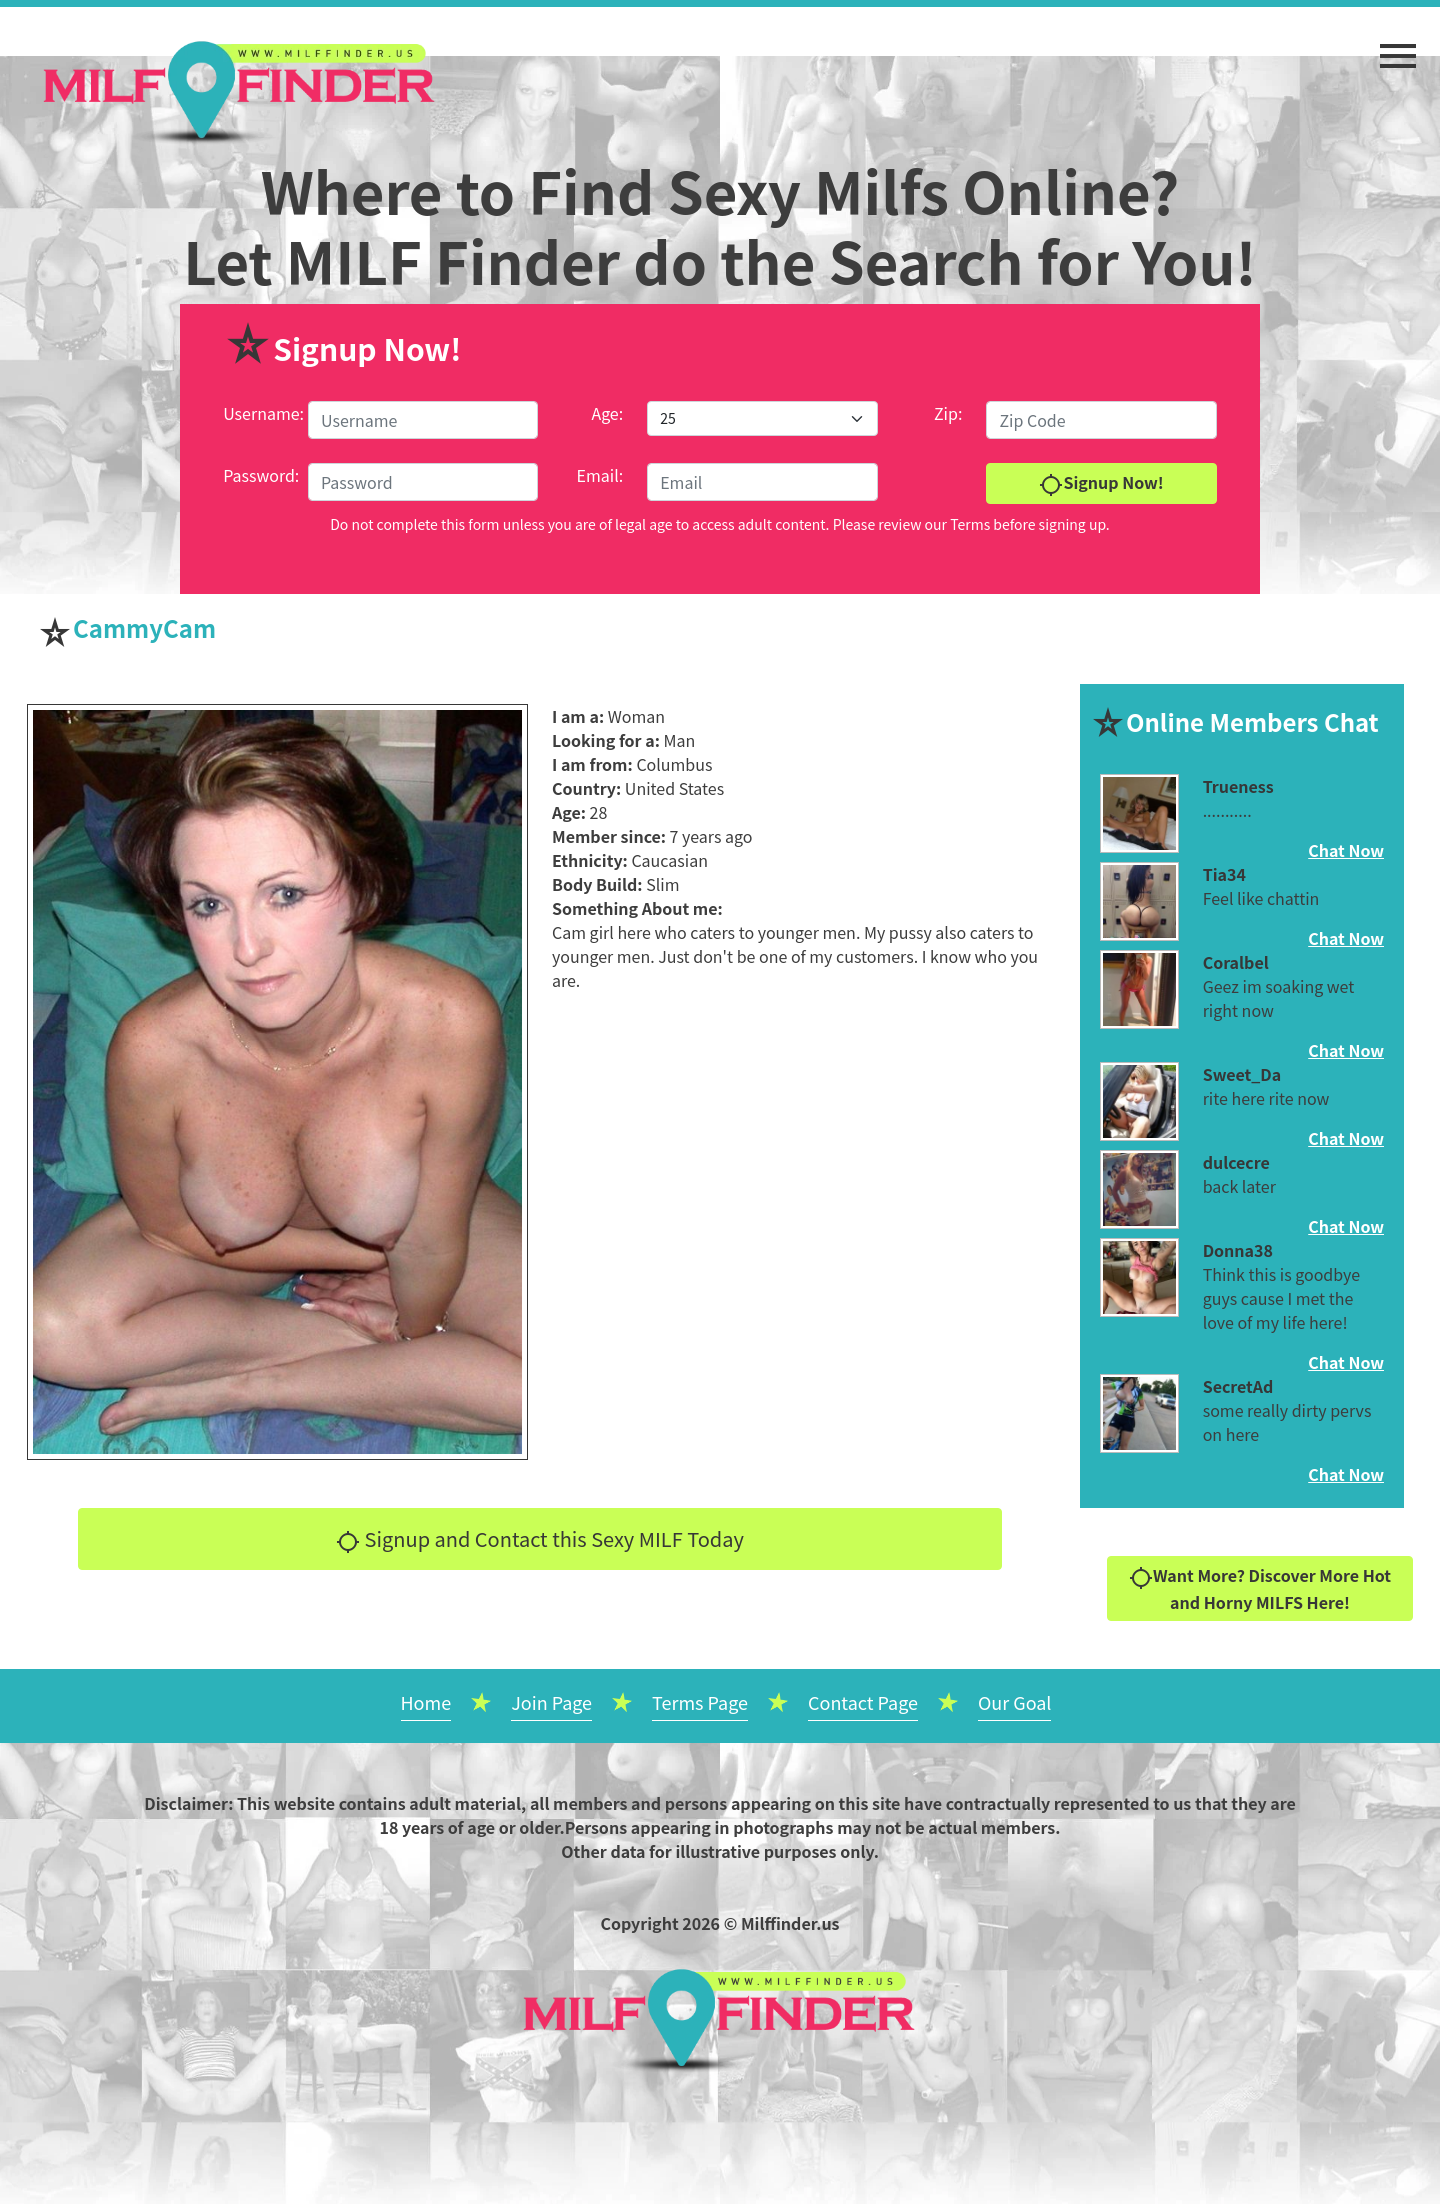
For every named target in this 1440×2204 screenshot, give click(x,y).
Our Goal (1015, 1702)
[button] (1398, 46)
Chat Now (1346, 850)
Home (426, 1702)
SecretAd (1238, 1386)
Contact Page (863, 1702)
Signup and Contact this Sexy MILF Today (540, 1539)
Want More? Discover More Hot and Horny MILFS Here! (1260, 1588)
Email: (600, 475)
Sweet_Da (1242, 1074)
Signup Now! (1101, 483)
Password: (261, 475)
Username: (263, 413)
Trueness (1238, 786)
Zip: (948, 413)
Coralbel (1236, 962)
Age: (607, 413)
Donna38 (1238, 1250)
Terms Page (700, 1702)
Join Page (551, 1702)
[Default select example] (762, 418)
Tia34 (1224, 874)
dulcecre (1236, 1162)
